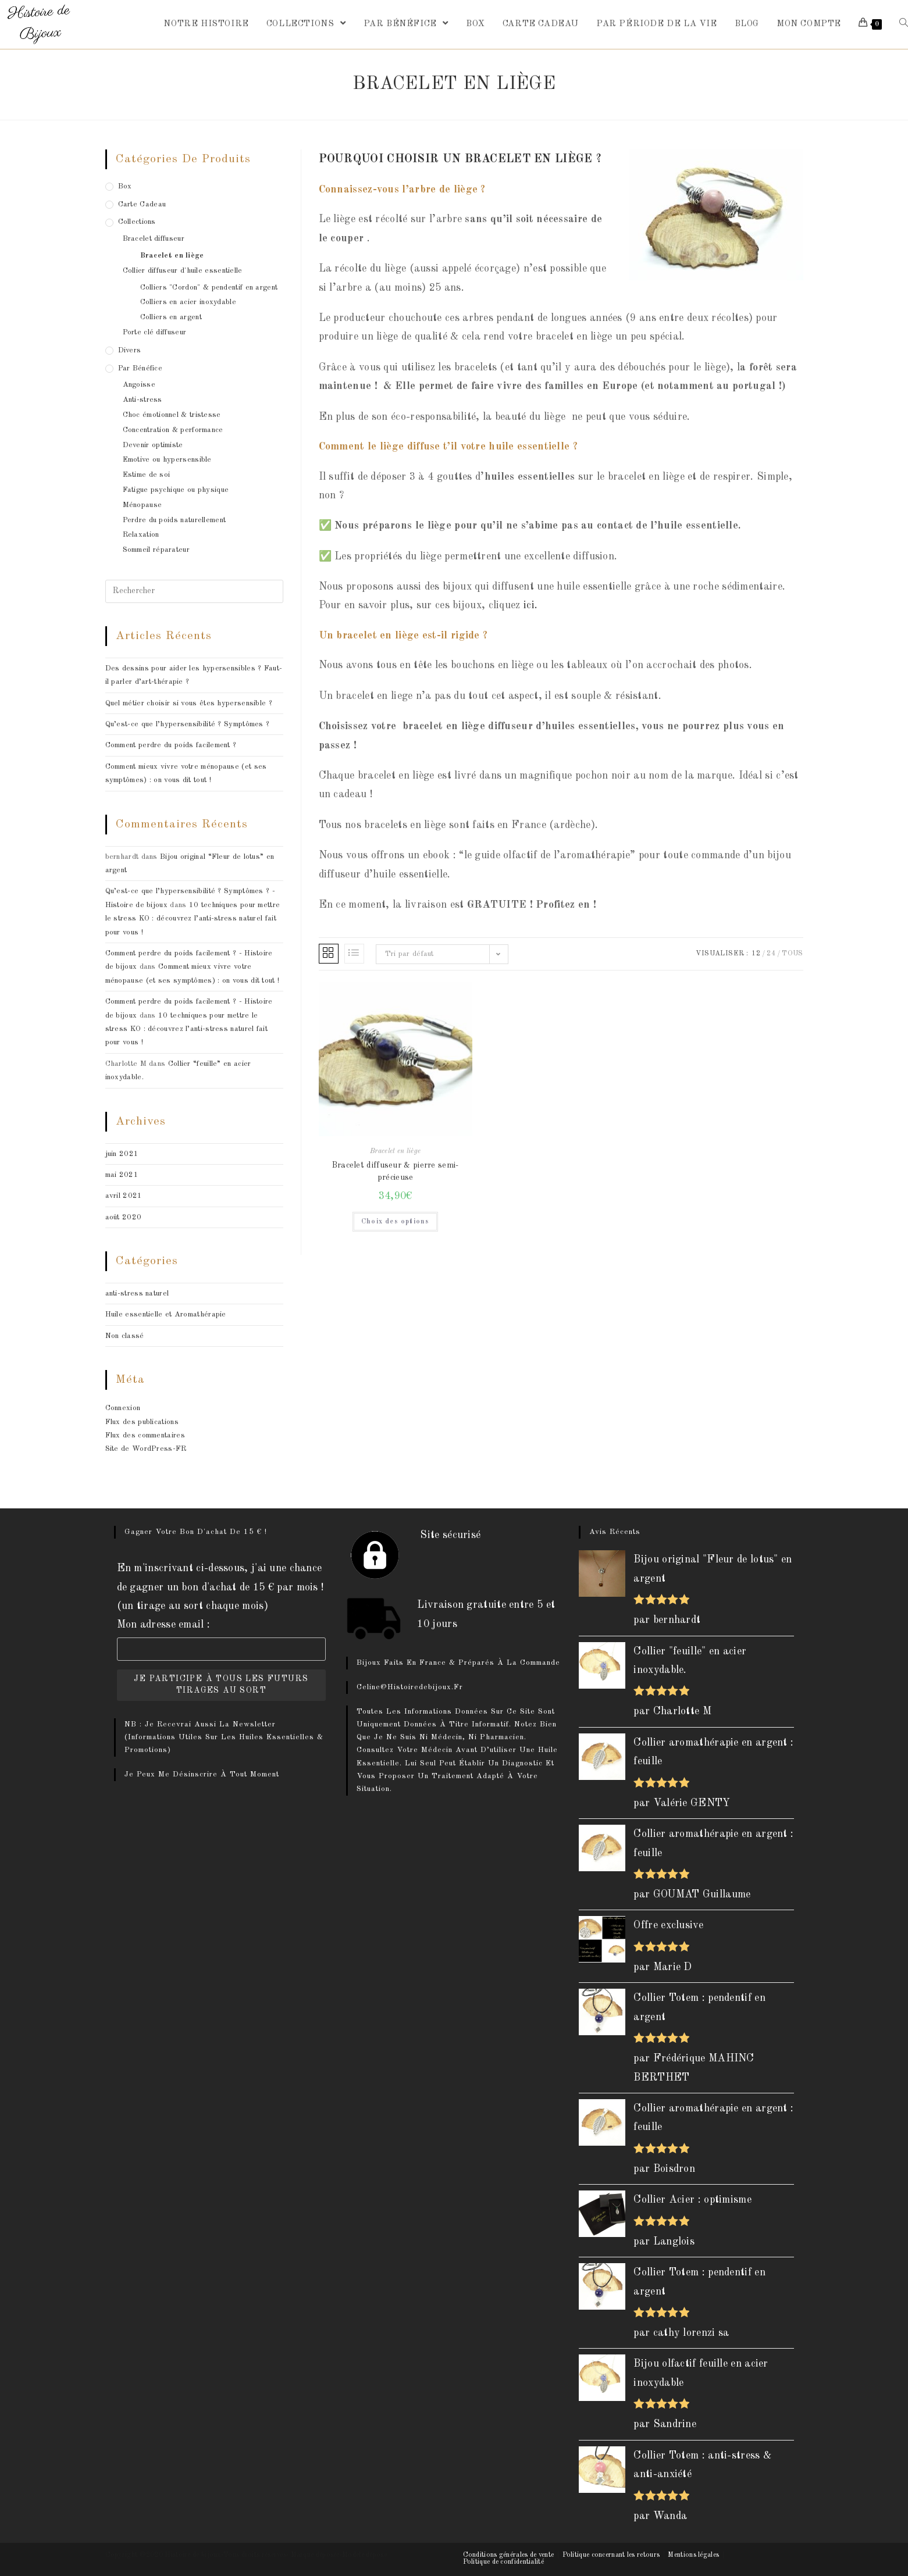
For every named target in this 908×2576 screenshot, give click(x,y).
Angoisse (139, 384)
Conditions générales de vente (508, 2555)
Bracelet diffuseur (153, 238)
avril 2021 (124, 1196)
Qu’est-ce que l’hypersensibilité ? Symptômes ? (187, 724)
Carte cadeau (142, 204)
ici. (530, 605)
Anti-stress (142, 400)
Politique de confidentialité (503, 2562)
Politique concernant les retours (611, 2555)
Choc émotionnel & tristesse (172, 415)
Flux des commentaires (145, 1435)
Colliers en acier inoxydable (188, 302)
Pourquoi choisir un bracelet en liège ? (460, 159)
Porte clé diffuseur (155, 332)
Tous (792, 953)
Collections (137, 222)
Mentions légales (693, 2555)
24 (771, 953)
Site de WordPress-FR (146, 1449)
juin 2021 (122, 1154)
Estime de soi (146, 475)
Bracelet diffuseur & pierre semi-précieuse (395, 1171)
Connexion (123, 1408)
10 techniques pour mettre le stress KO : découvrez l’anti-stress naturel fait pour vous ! (192, 918)
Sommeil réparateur (156, 550)
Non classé (124, 1336)
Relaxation (141, 534)
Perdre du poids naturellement (174, 520)
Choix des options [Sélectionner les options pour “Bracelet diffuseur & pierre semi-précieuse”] (395, 1221)
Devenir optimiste (153, 445)
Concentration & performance (173, 430)
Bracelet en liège (395, 1151)
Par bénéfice (140, 368)
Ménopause (142, 505)
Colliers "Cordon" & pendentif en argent (209, 287)
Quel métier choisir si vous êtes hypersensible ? (188, 703)
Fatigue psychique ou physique (176, 490)
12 (756, 953)
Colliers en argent (171, 317)
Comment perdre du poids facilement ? (171, 745)
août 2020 (123, 1217)
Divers (129, 350)
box (125, 186)
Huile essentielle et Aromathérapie (165, 1314)
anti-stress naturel (137, 1293)
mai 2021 (121, 1175)
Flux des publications (142, 1422)
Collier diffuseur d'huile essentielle (183, 270)
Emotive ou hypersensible (167, 459)
